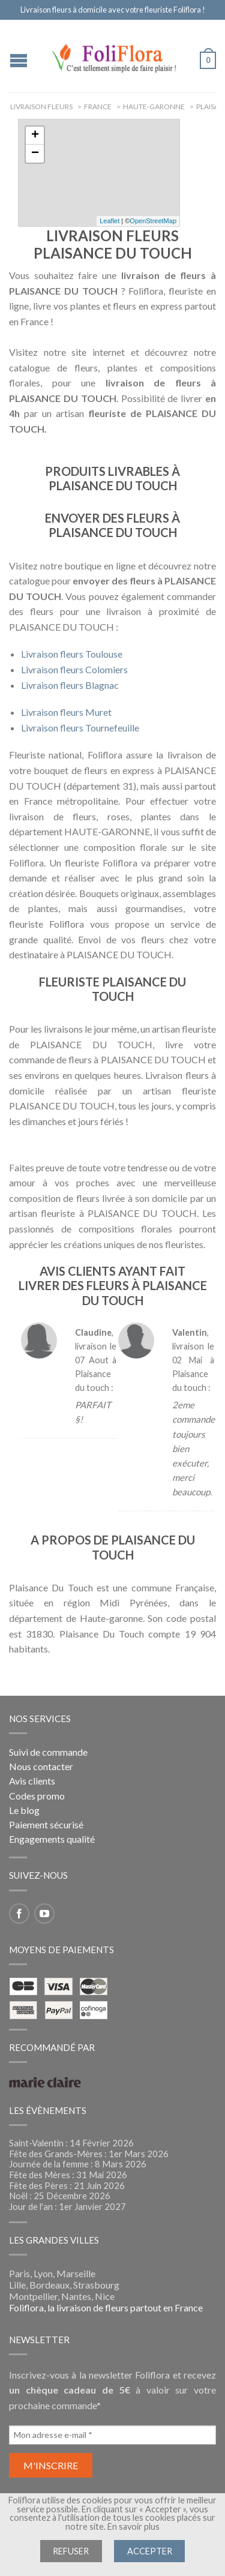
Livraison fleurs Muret (66, 712)
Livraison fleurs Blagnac (70, 685)
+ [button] (35, 136)
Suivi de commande (48, 1752)
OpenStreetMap (153, 220)
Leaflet (109, 220)
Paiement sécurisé (46, 1824)
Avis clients (32, 1780)
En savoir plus (133, 2526)
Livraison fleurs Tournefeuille (80, 727)
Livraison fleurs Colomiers (74, 669)
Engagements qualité (52, 1839)
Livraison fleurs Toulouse (71, 653)
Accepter (149, 2551)
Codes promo (37, 1795)
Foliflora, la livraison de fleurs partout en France (106, 2307)
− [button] (35, 154)
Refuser (71, 2551)
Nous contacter (41, 1766)
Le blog (24, 1810)
